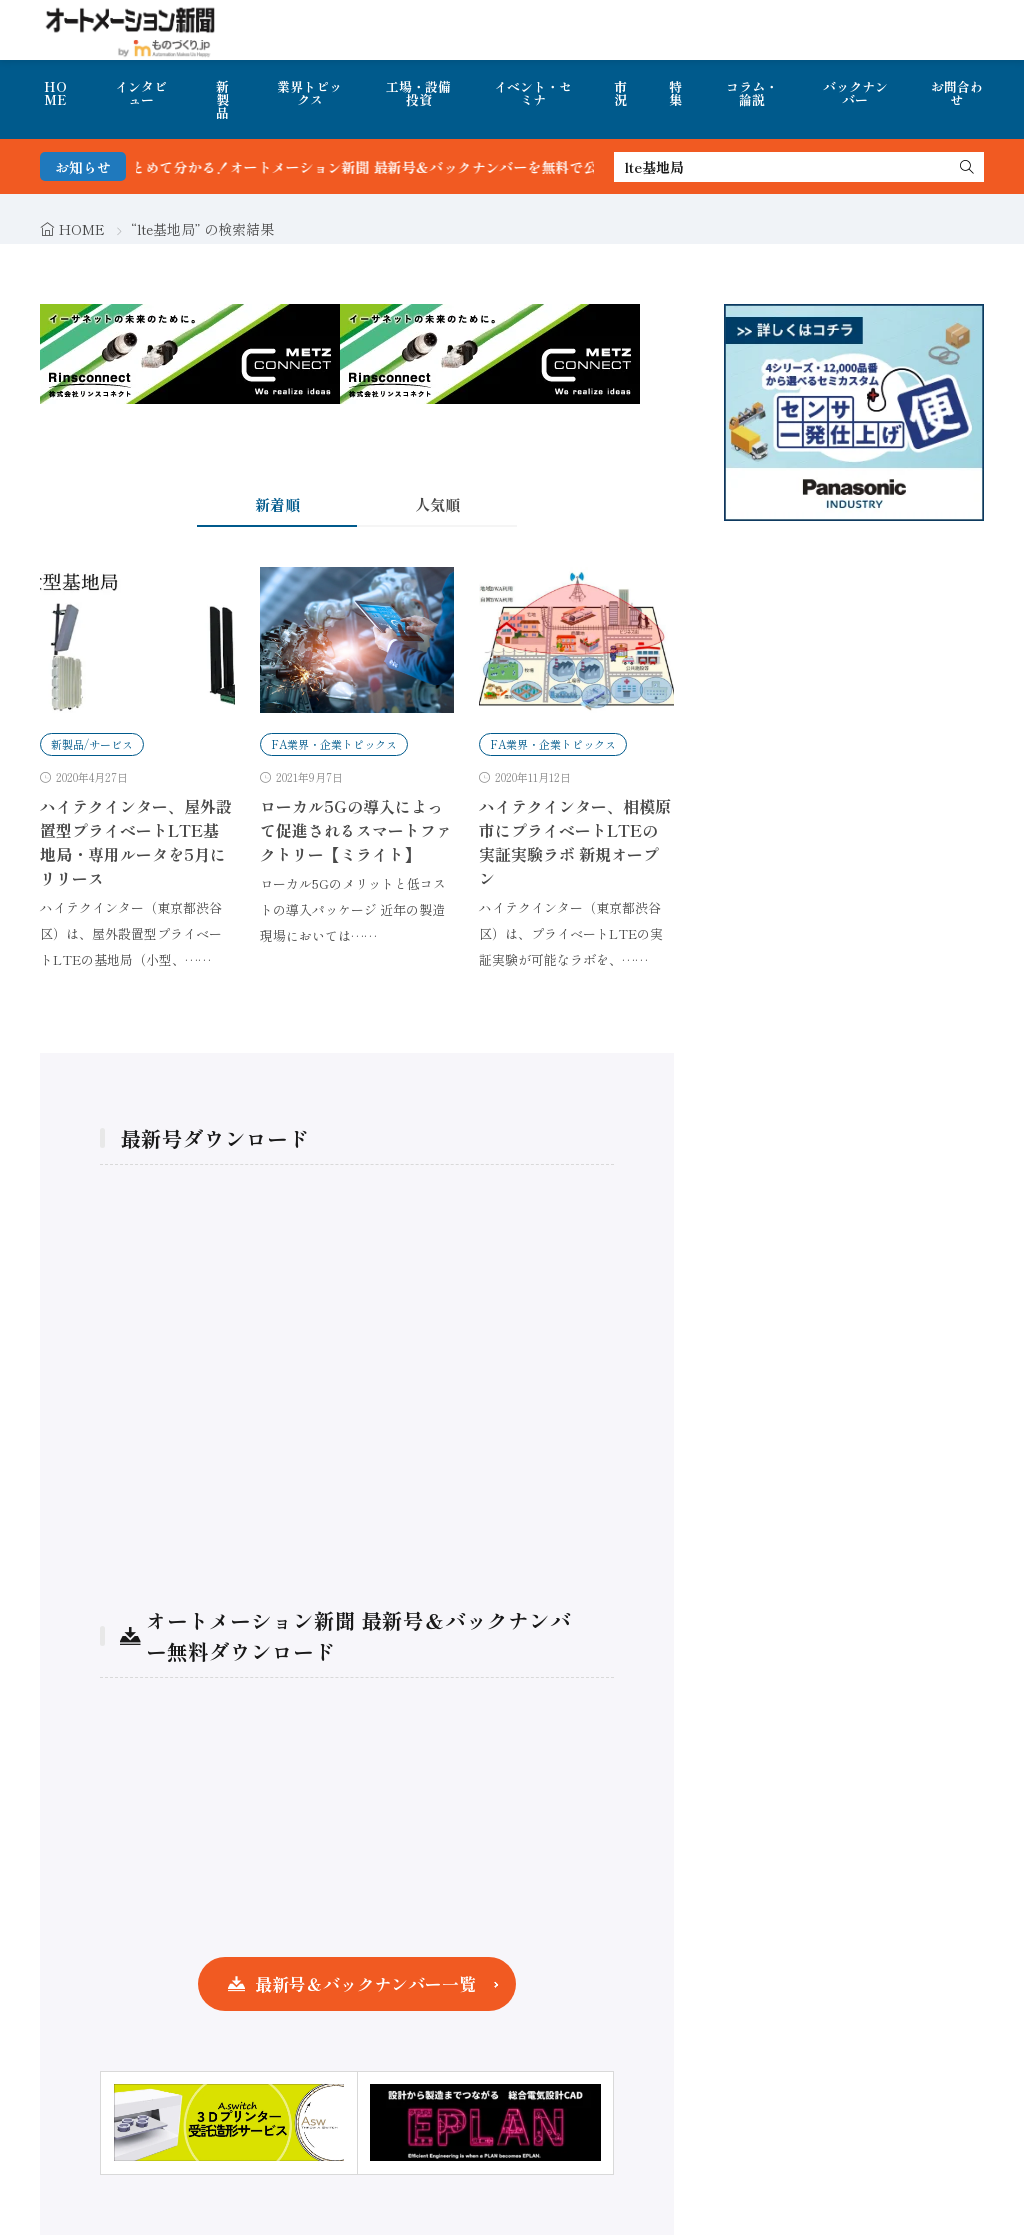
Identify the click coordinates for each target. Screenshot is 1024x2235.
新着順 (277, 504)
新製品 (222, 99)
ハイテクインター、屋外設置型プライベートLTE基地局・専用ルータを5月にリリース (136, 842)
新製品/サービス (92, 744)
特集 (675, 93)
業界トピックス (309, 93)
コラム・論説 (752, 93)
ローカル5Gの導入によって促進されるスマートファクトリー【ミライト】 (356, 830)
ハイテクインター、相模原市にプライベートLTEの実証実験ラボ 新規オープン (575, 842)
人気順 (437, 504)
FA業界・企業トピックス (334, 744)
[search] (967, 167)
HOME (55, 93)
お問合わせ (957, 93)
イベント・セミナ (533, 93)
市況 (620, 93)
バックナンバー (855, 93)
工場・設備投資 (418, 93)
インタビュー (141, 93)
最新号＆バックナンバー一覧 (365, 1983)
